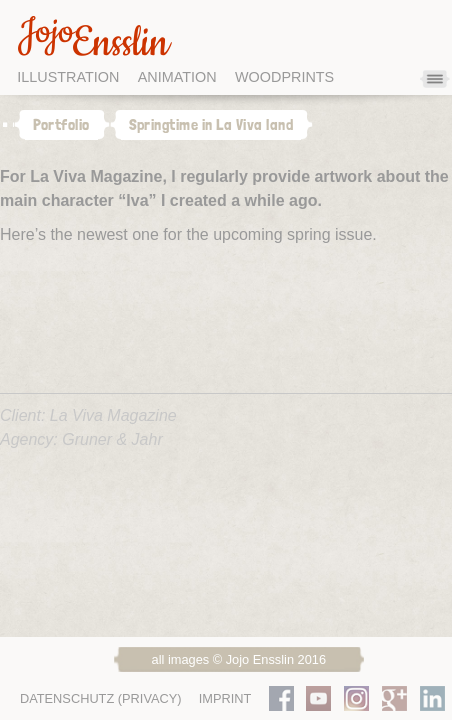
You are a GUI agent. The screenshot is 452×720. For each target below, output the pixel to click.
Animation (177, 77)
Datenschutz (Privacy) (101, 698)
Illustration (68, 77)
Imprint (225, 698)
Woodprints (284, 77)
